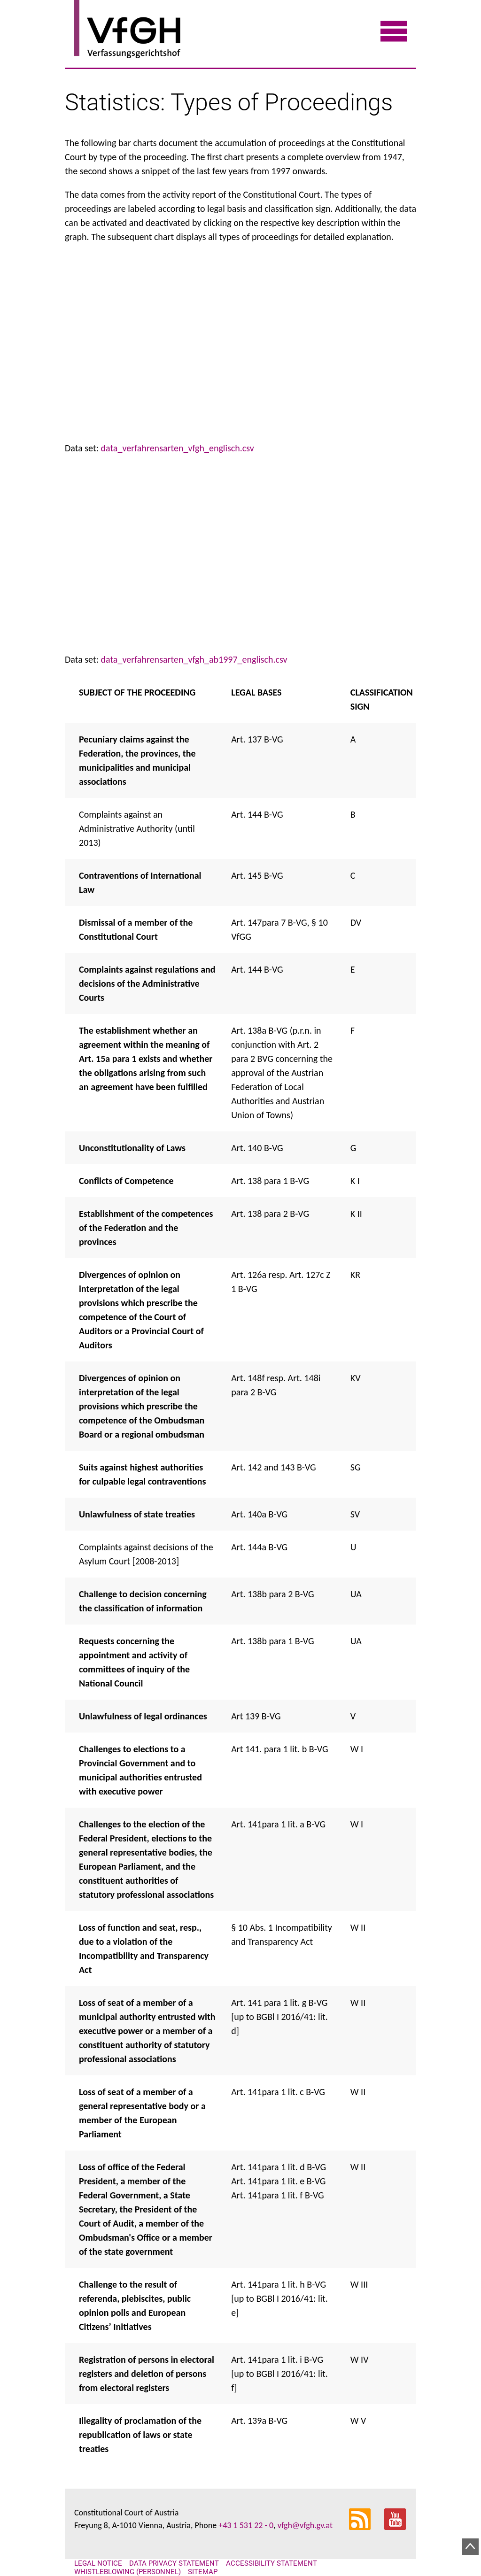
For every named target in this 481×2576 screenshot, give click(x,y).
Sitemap (202, 2572)
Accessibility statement (271, 2563)
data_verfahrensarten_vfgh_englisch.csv (177, 448)
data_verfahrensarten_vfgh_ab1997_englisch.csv (194, 659)
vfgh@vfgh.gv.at (305, 2525)
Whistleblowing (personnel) (127, 2572)
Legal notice (98, 2563)
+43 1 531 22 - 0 (245, 2525)
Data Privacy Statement (174, 2563)
